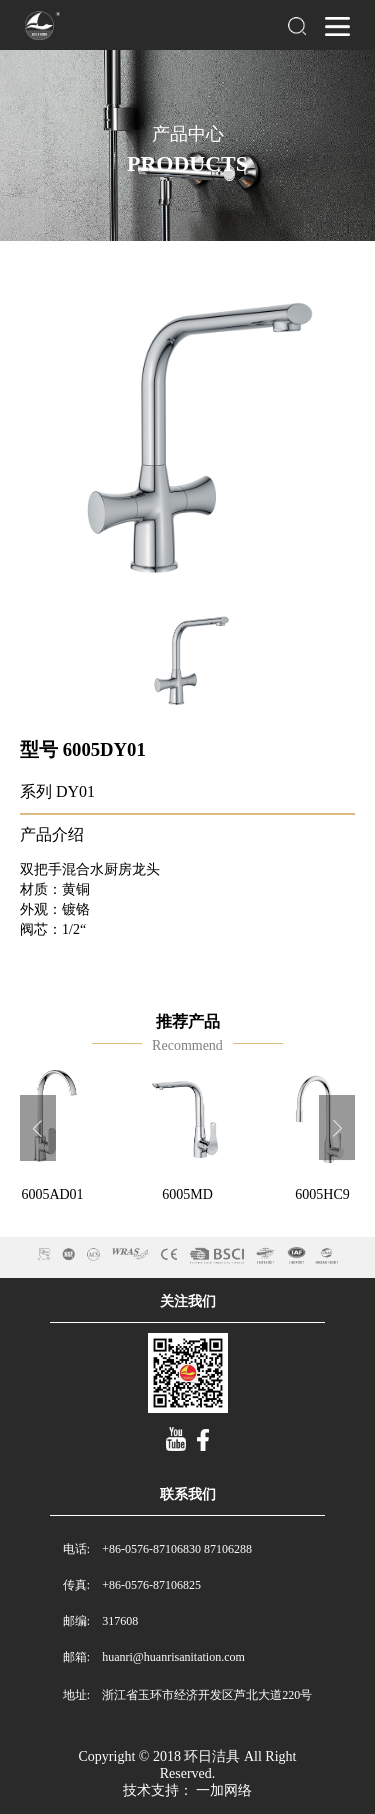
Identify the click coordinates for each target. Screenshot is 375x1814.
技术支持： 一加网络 (188, 1790)
